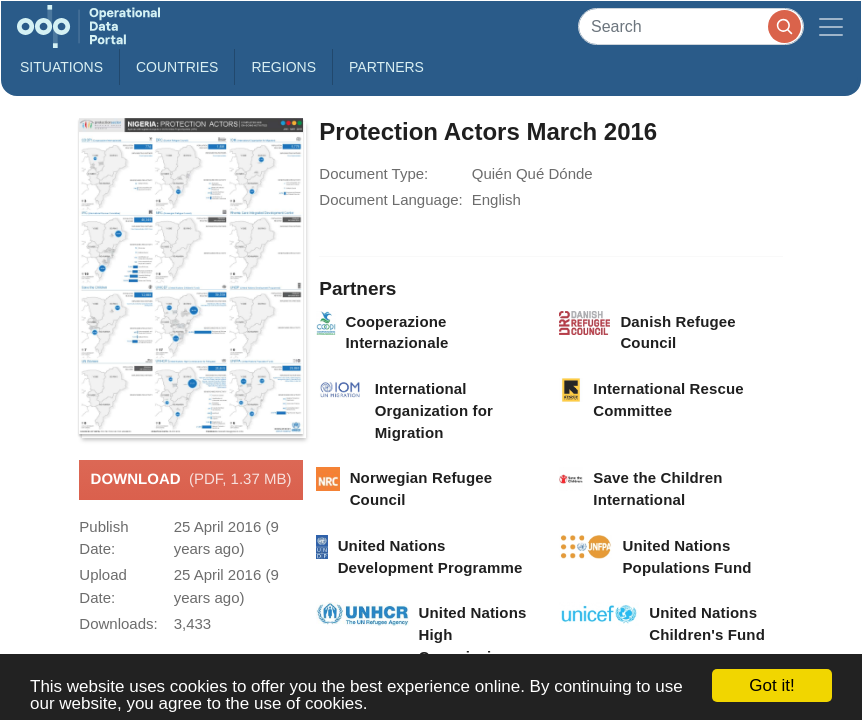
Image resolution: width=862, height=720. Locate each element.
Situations (61, 67)
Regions (283, 67)
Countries (177, 67)
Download (191, 480)
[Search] (691, 26)
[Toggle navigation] (831, 26)
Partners (386, 67)
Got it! (771, 685)
